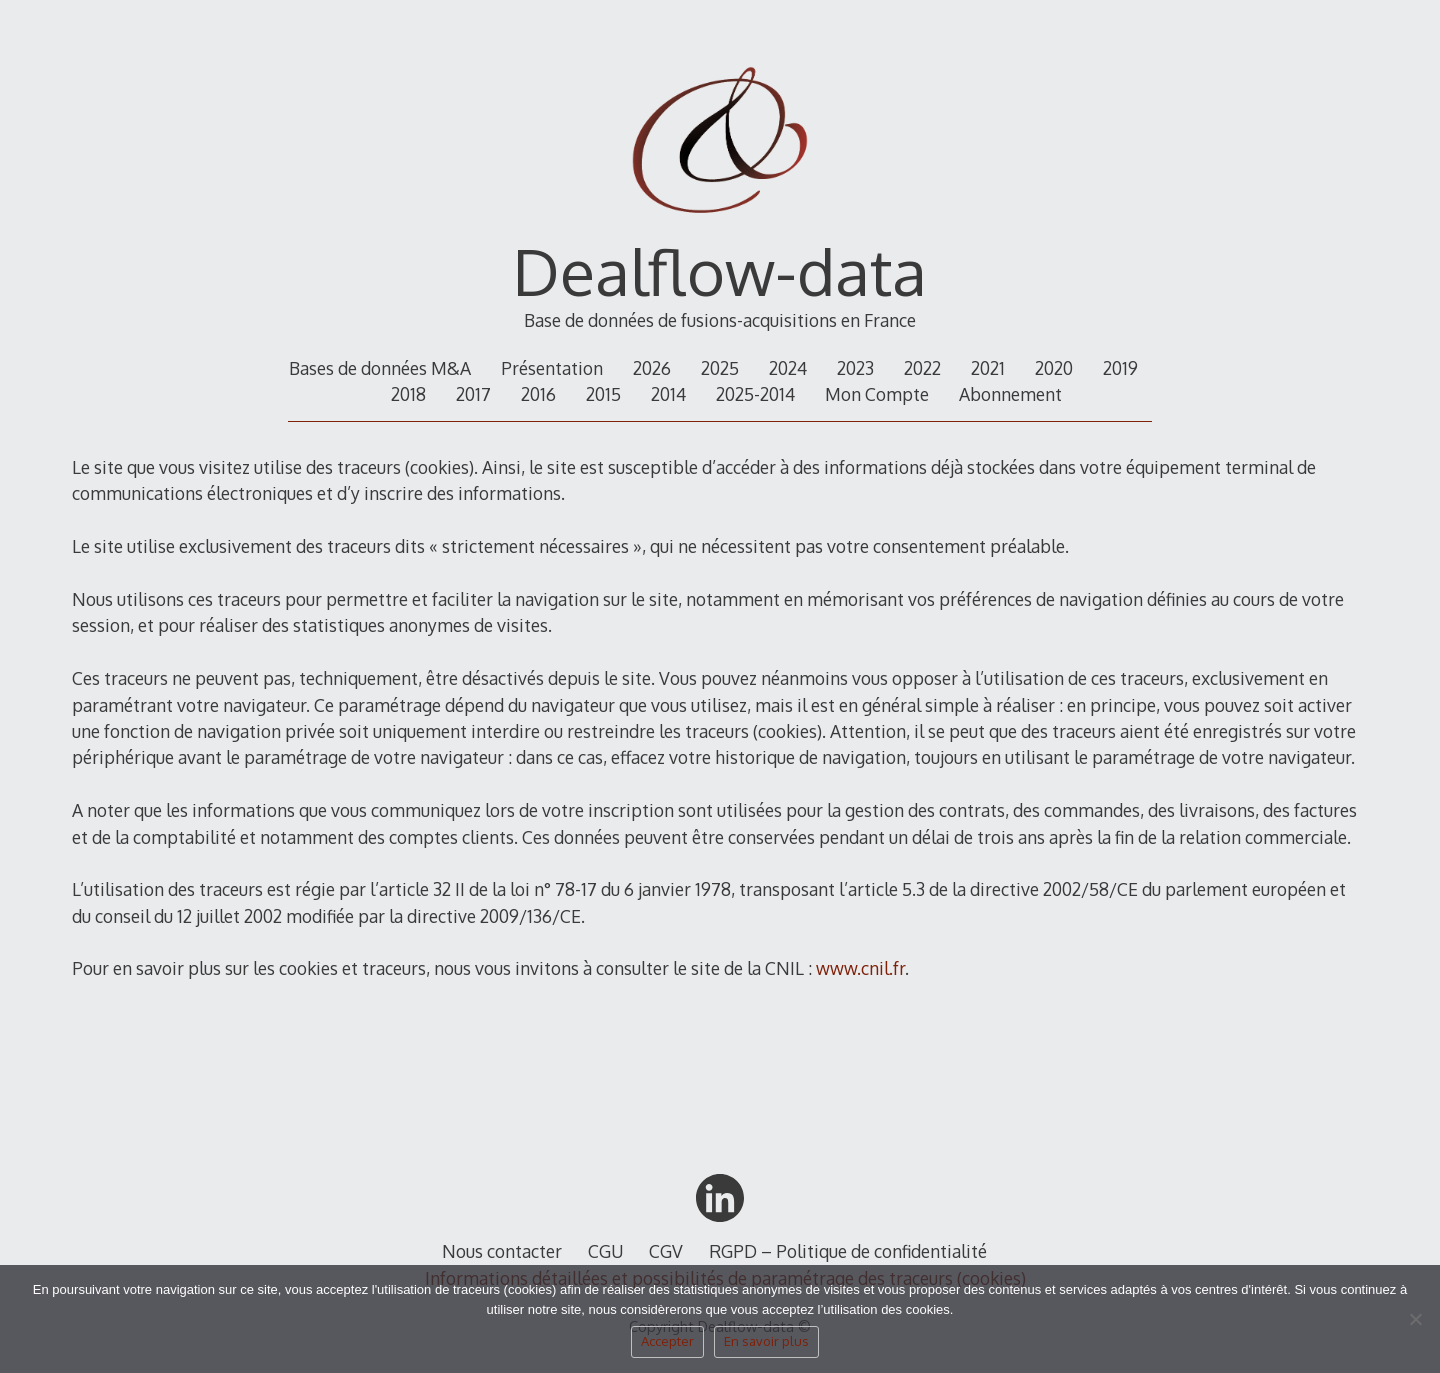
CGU (606, 1251)
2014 (668, 394)
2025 (720, 368)
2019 (1120, 368)
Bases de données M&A (380, 368)
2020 (1054, 368)
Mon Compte (877, 394)
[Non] (1415, 1325)
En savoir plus (766, 1341)
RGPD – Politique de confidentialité (848, 1251)
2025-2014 (755, 394)
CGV (666, 1251)
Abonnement (1010, 394)
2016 (538, 394)
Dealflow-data (720, 270)
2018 (408, 394)
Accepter (667, 1341)
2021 (988, 368)
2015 (603, 394)
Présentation (552, 368)
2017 (473, 394)
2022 (922, 368)
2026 (652, 368)
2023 (855, 368)
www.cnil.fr (860, 968)
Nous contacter (502, 1251)
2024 (788, 368)
